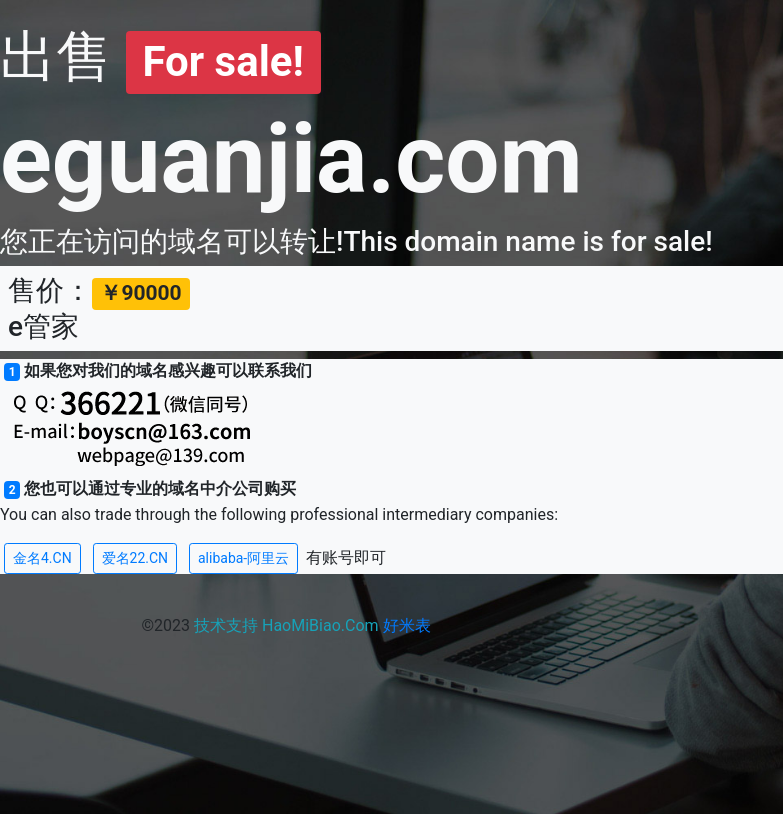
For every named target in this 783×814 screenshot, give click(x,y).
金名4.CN (42, 558)
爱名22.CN (135, 558)
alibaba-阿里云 (243, 558)
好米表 (407, 625)
